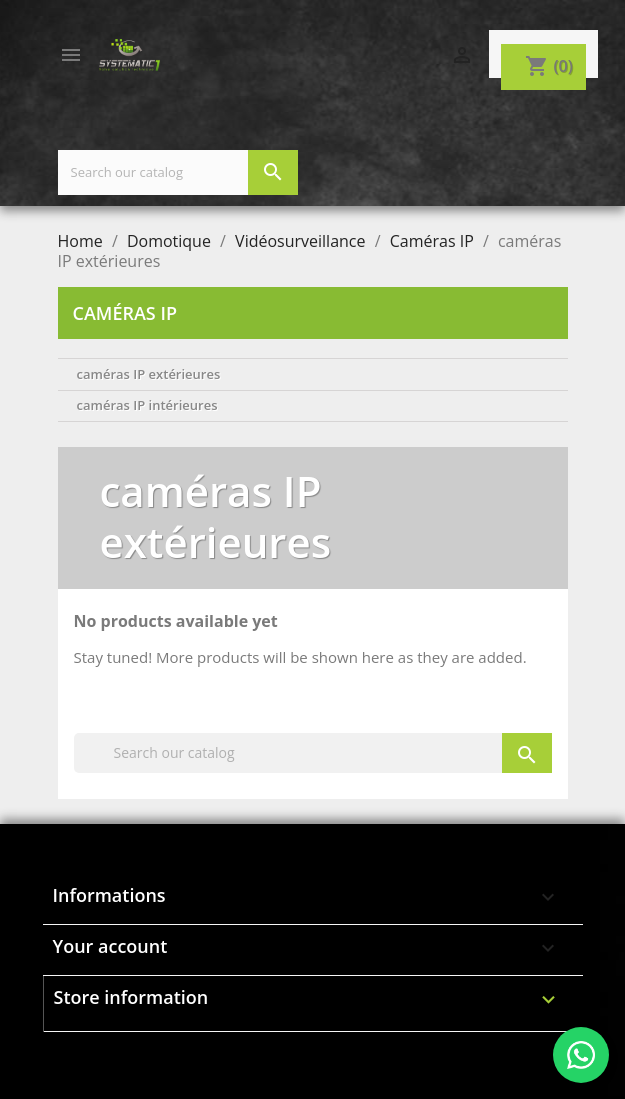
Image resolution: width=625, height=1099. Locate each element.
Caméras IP (125, 313)
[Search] (178, 172)
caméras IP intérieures (147, 405)
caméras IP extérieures (149, 374)
